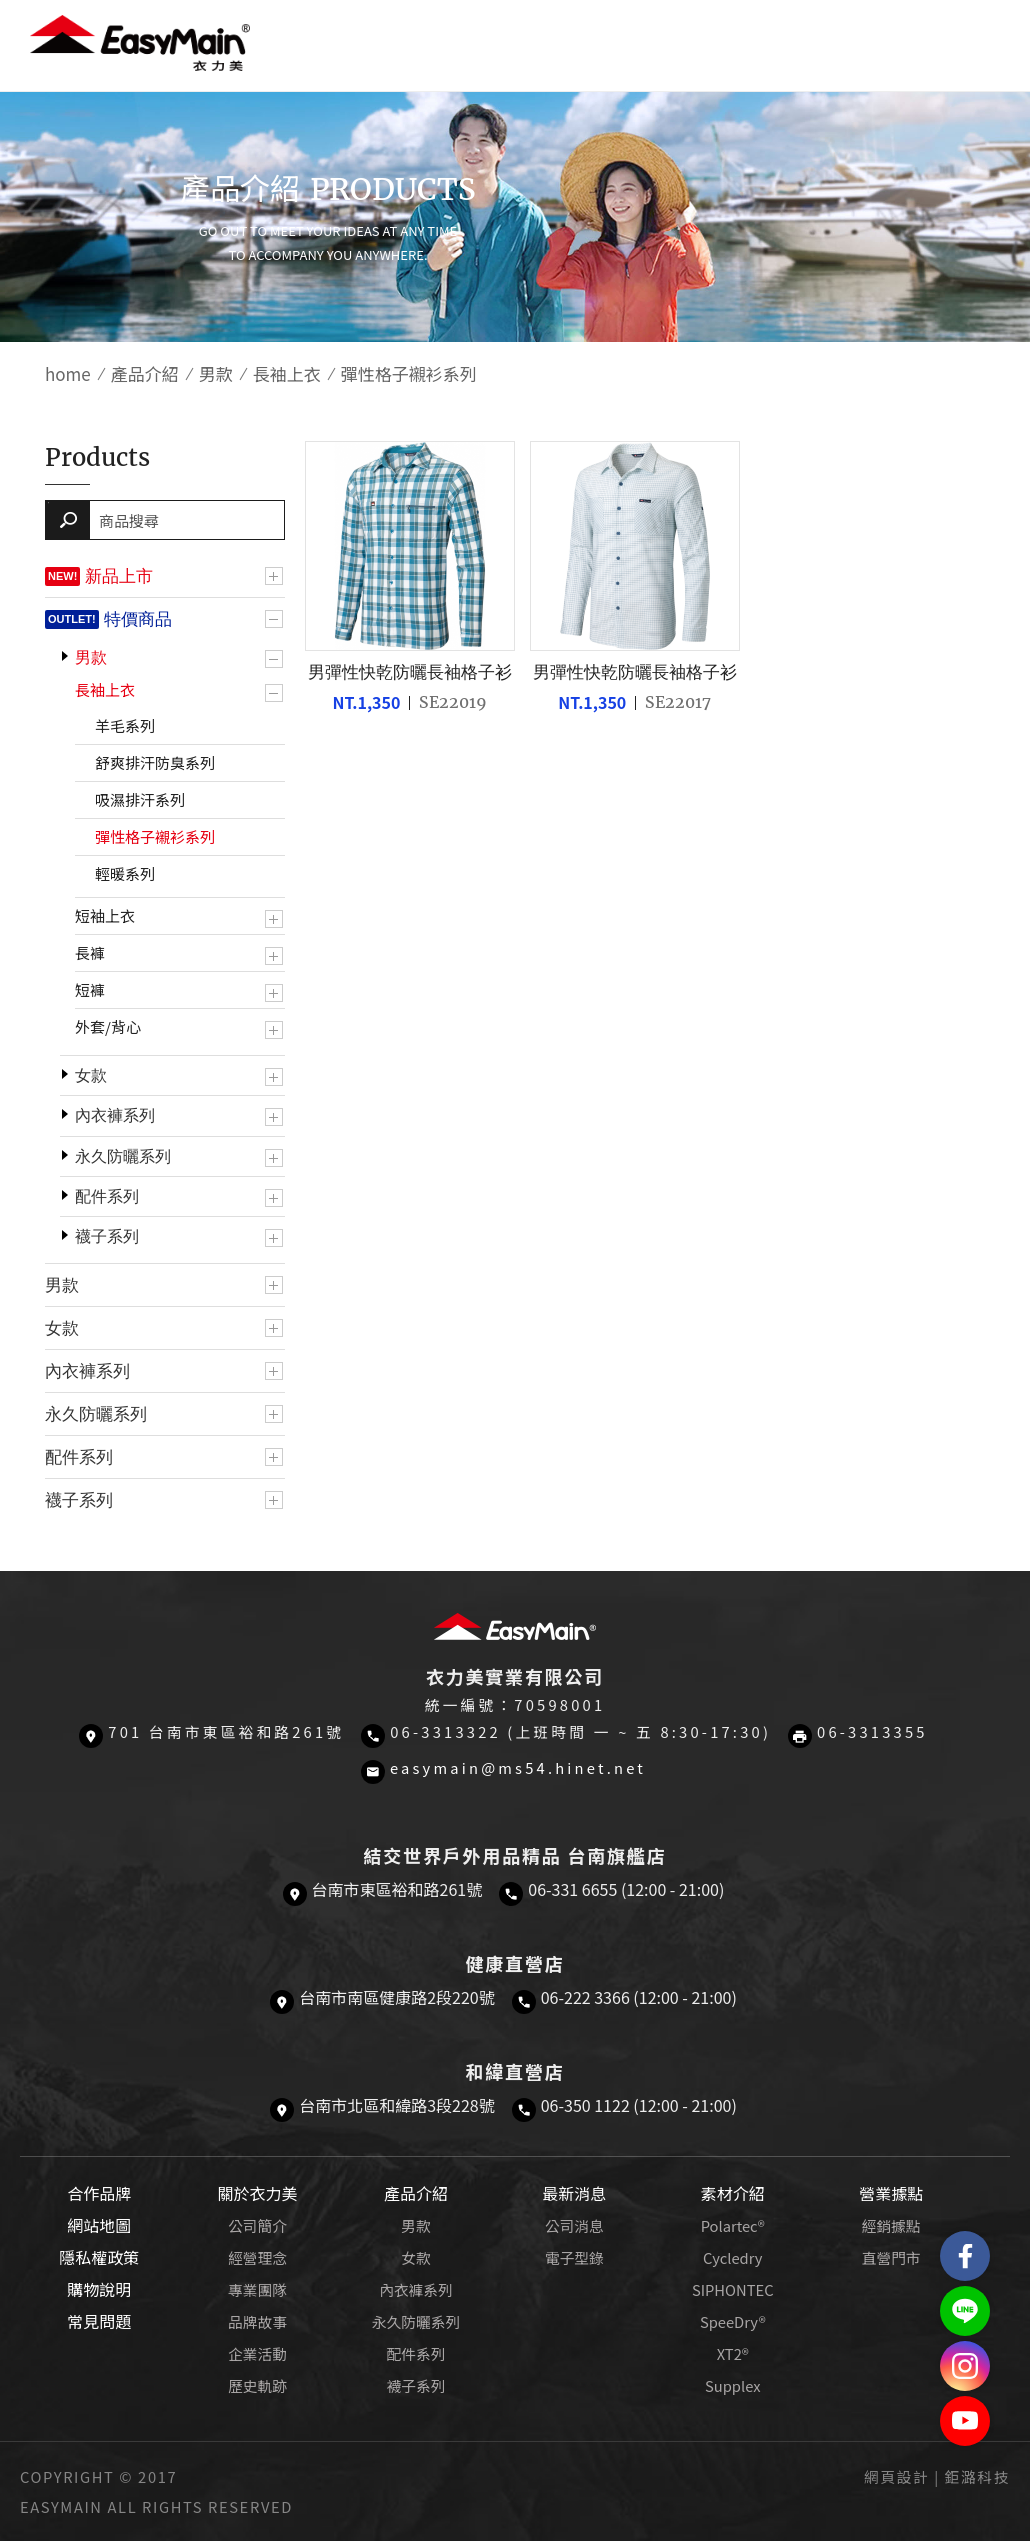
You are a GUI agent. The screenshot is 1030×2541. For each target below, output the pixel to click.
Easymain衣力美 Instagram (965, 2366)
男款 (216, 373)
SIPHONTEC (733, 2289)
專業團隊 (257, 2289)
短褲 (90, 989)
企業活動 (257, 2353)
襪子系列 (107, 1236)
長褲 (90, 952)
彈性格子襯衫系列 (155, 836)
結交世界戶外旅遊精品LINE (965, 2311)
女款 (91, 1075)
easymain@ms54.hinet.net (518, 1767)
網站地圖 (99, 2225)
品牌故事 (257, 2321)
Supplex (732, 2385)
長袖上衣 (287, 373)
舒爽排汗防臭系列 (155, 762)
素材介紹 (733, 2193)
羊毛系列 (125, 725)
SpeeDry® (733, 2321)
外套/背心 (108, 1026)
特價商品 (138, 619)
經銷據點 (891, 2225)
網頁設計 (896, 2476)
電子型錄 (574, 2257)
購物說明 (99, 2289)
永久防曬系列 (123, 1156)
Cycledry (732, 2257)
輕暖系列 (125, 873)
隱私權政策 (99, 2257)
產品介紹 (145, 373)
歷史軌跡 (257, 2385)
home (68, 373)
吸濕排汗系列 (140, 799)
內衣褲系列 (115, 1115)
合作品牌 (99, 2193)
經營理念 (257, 2257)
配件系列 (107, 1196)
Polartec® (733, 2225)
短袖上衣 (105, 915)
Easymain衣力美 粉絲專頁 (965, 2256)
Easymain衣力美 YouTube (965, 2421)
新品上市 (119, 576)
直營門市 (891, 2257)
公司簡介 (257, 2225)
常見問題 (99, 2321)
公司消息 (574, 2225)
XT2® (733, 2353)
